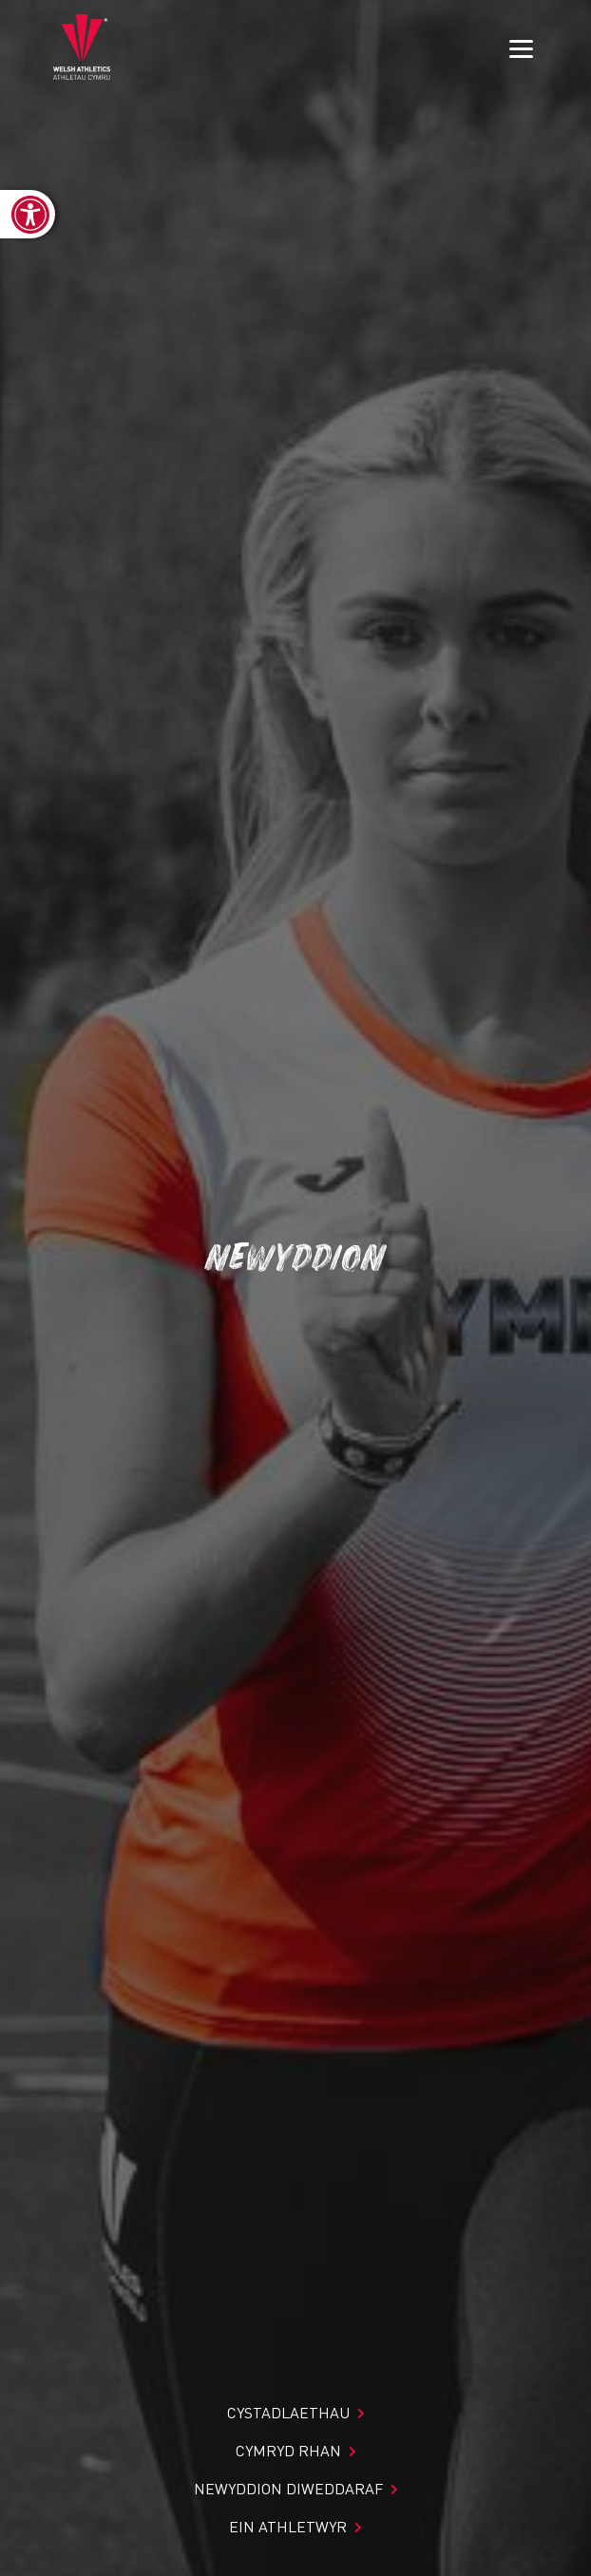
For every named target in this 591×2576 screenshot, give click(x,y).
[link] (27, 214)
